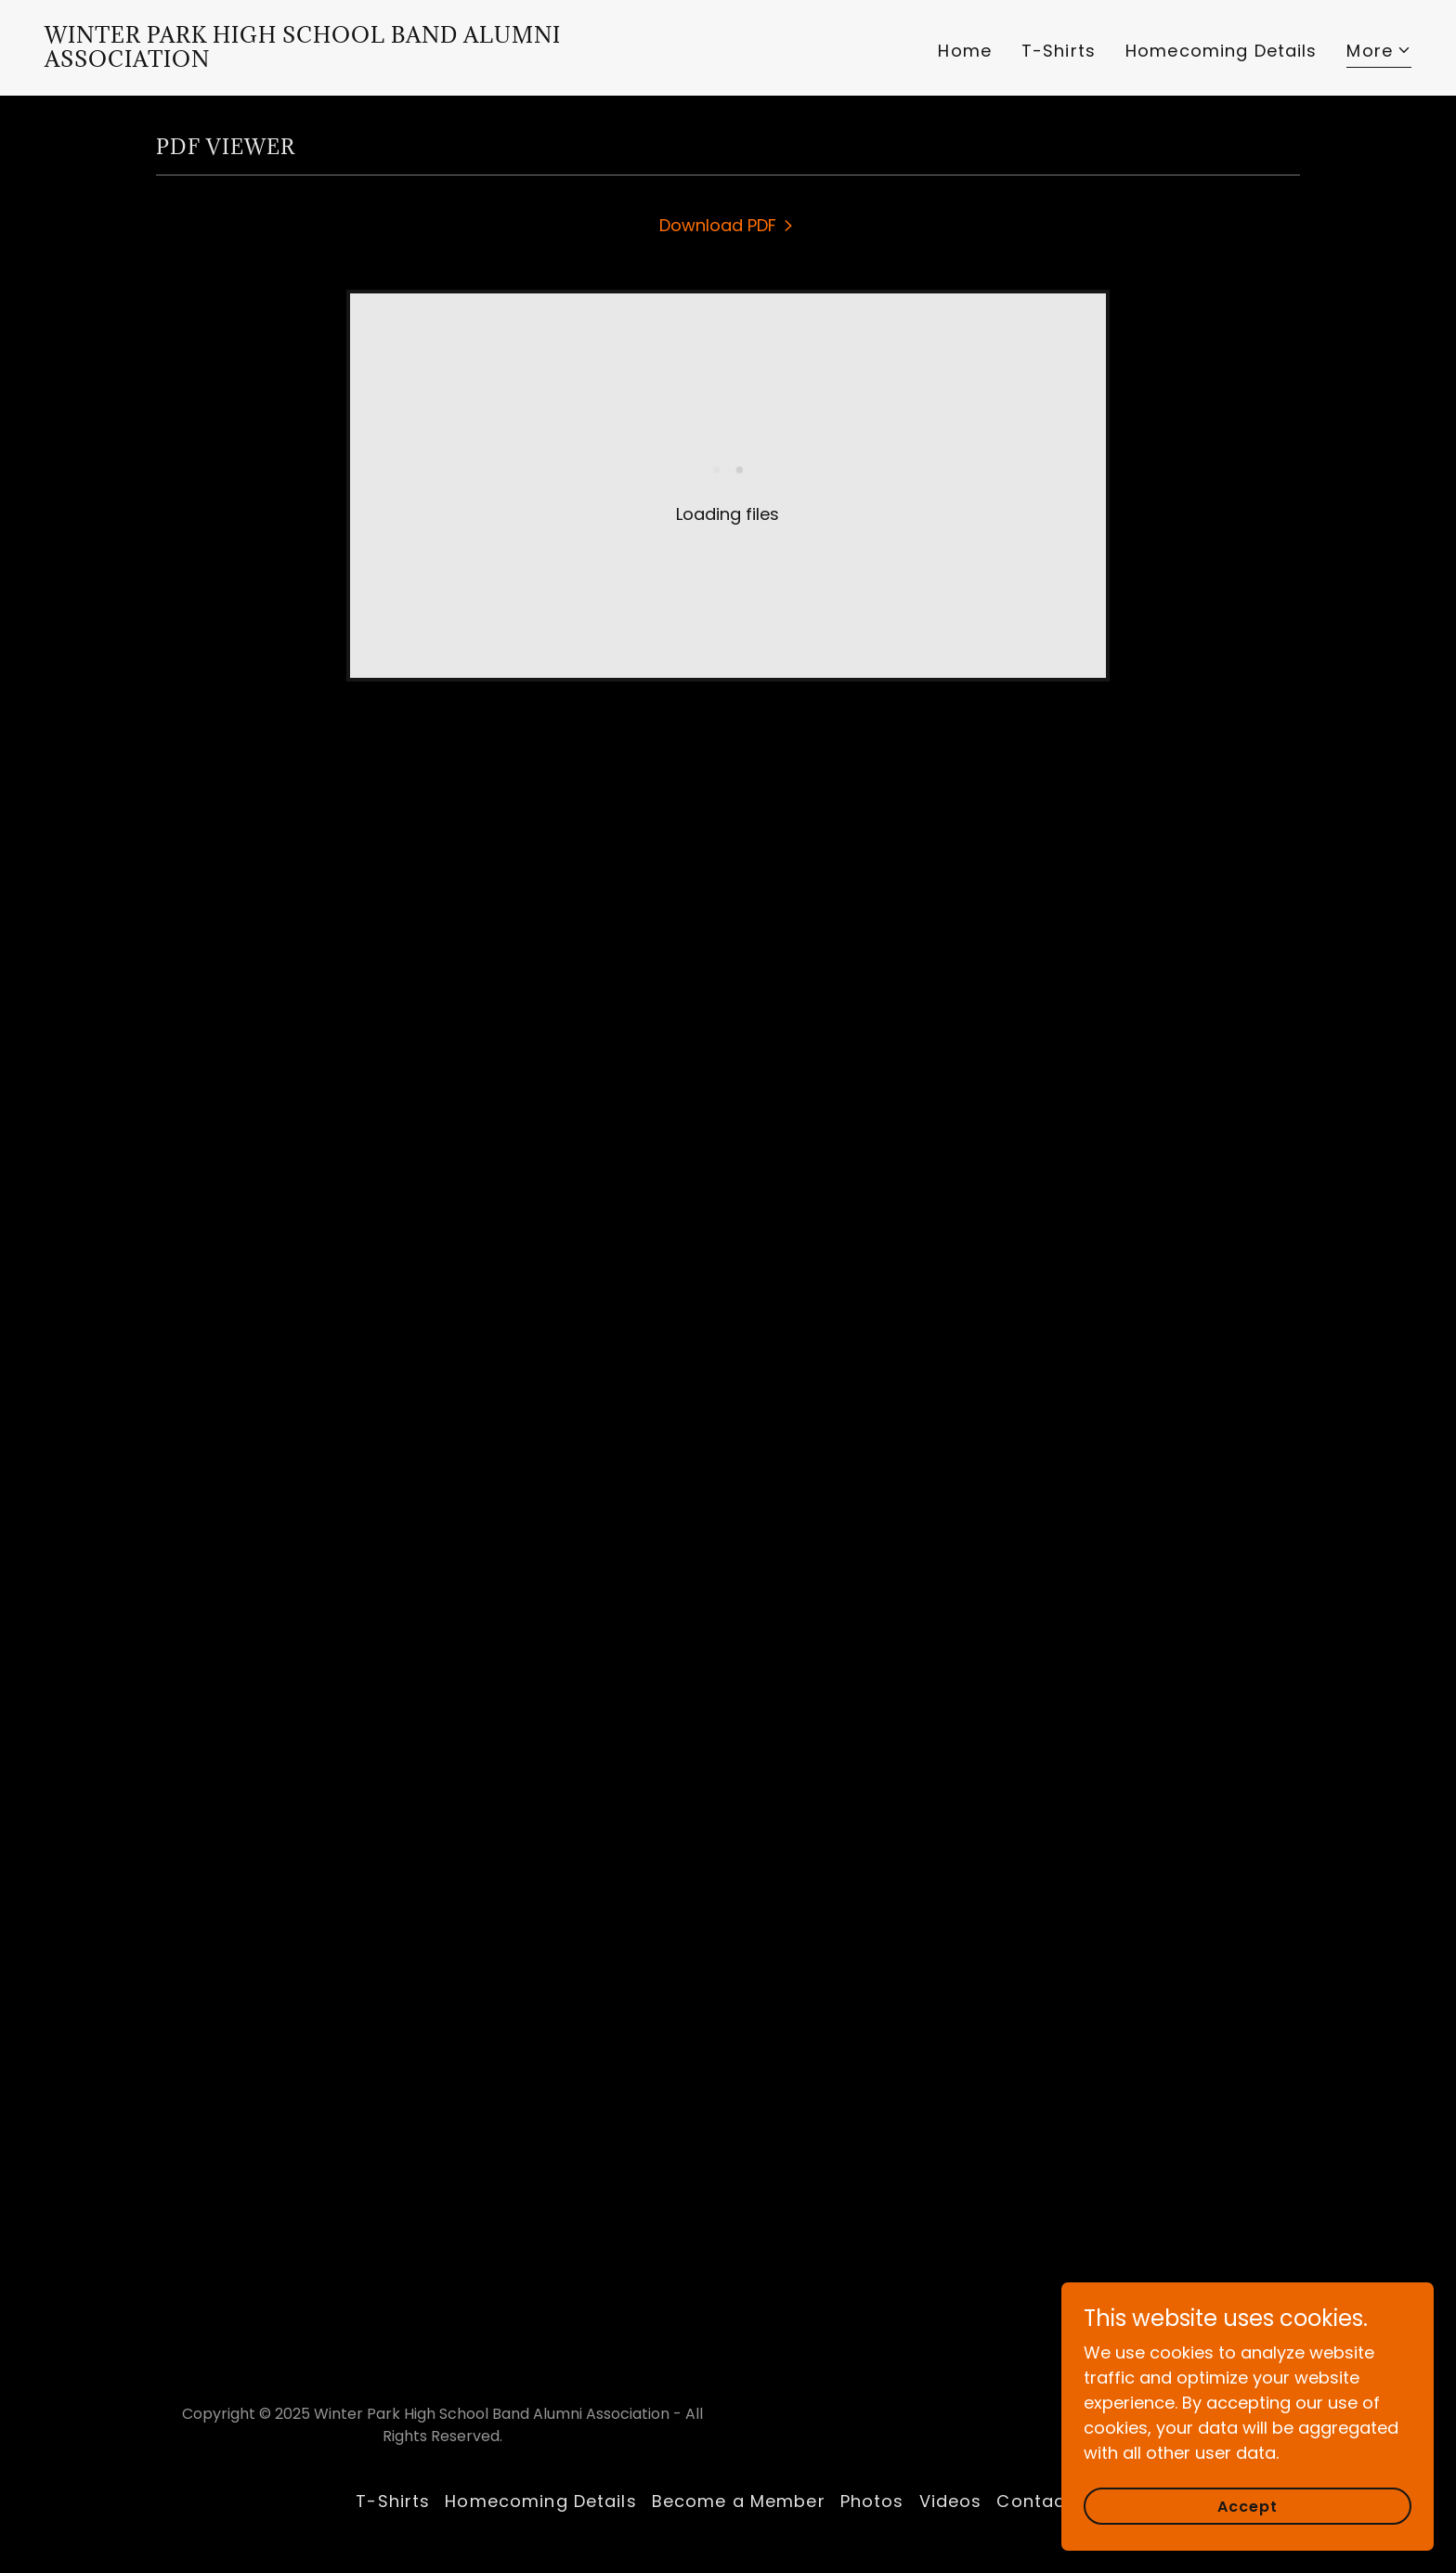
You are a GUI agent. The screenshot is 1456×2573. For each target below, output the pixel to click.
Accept (1247, 2506)
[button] (1378, 53)
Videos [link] (950, 2501)
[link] (379, 60)
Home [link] (965, 50)
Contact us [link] (1047, 2501)
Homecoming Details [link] (1221, 50)
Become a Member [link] (739, 2501)
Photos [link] (872, 2501)
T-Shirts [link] (1058, 50)
